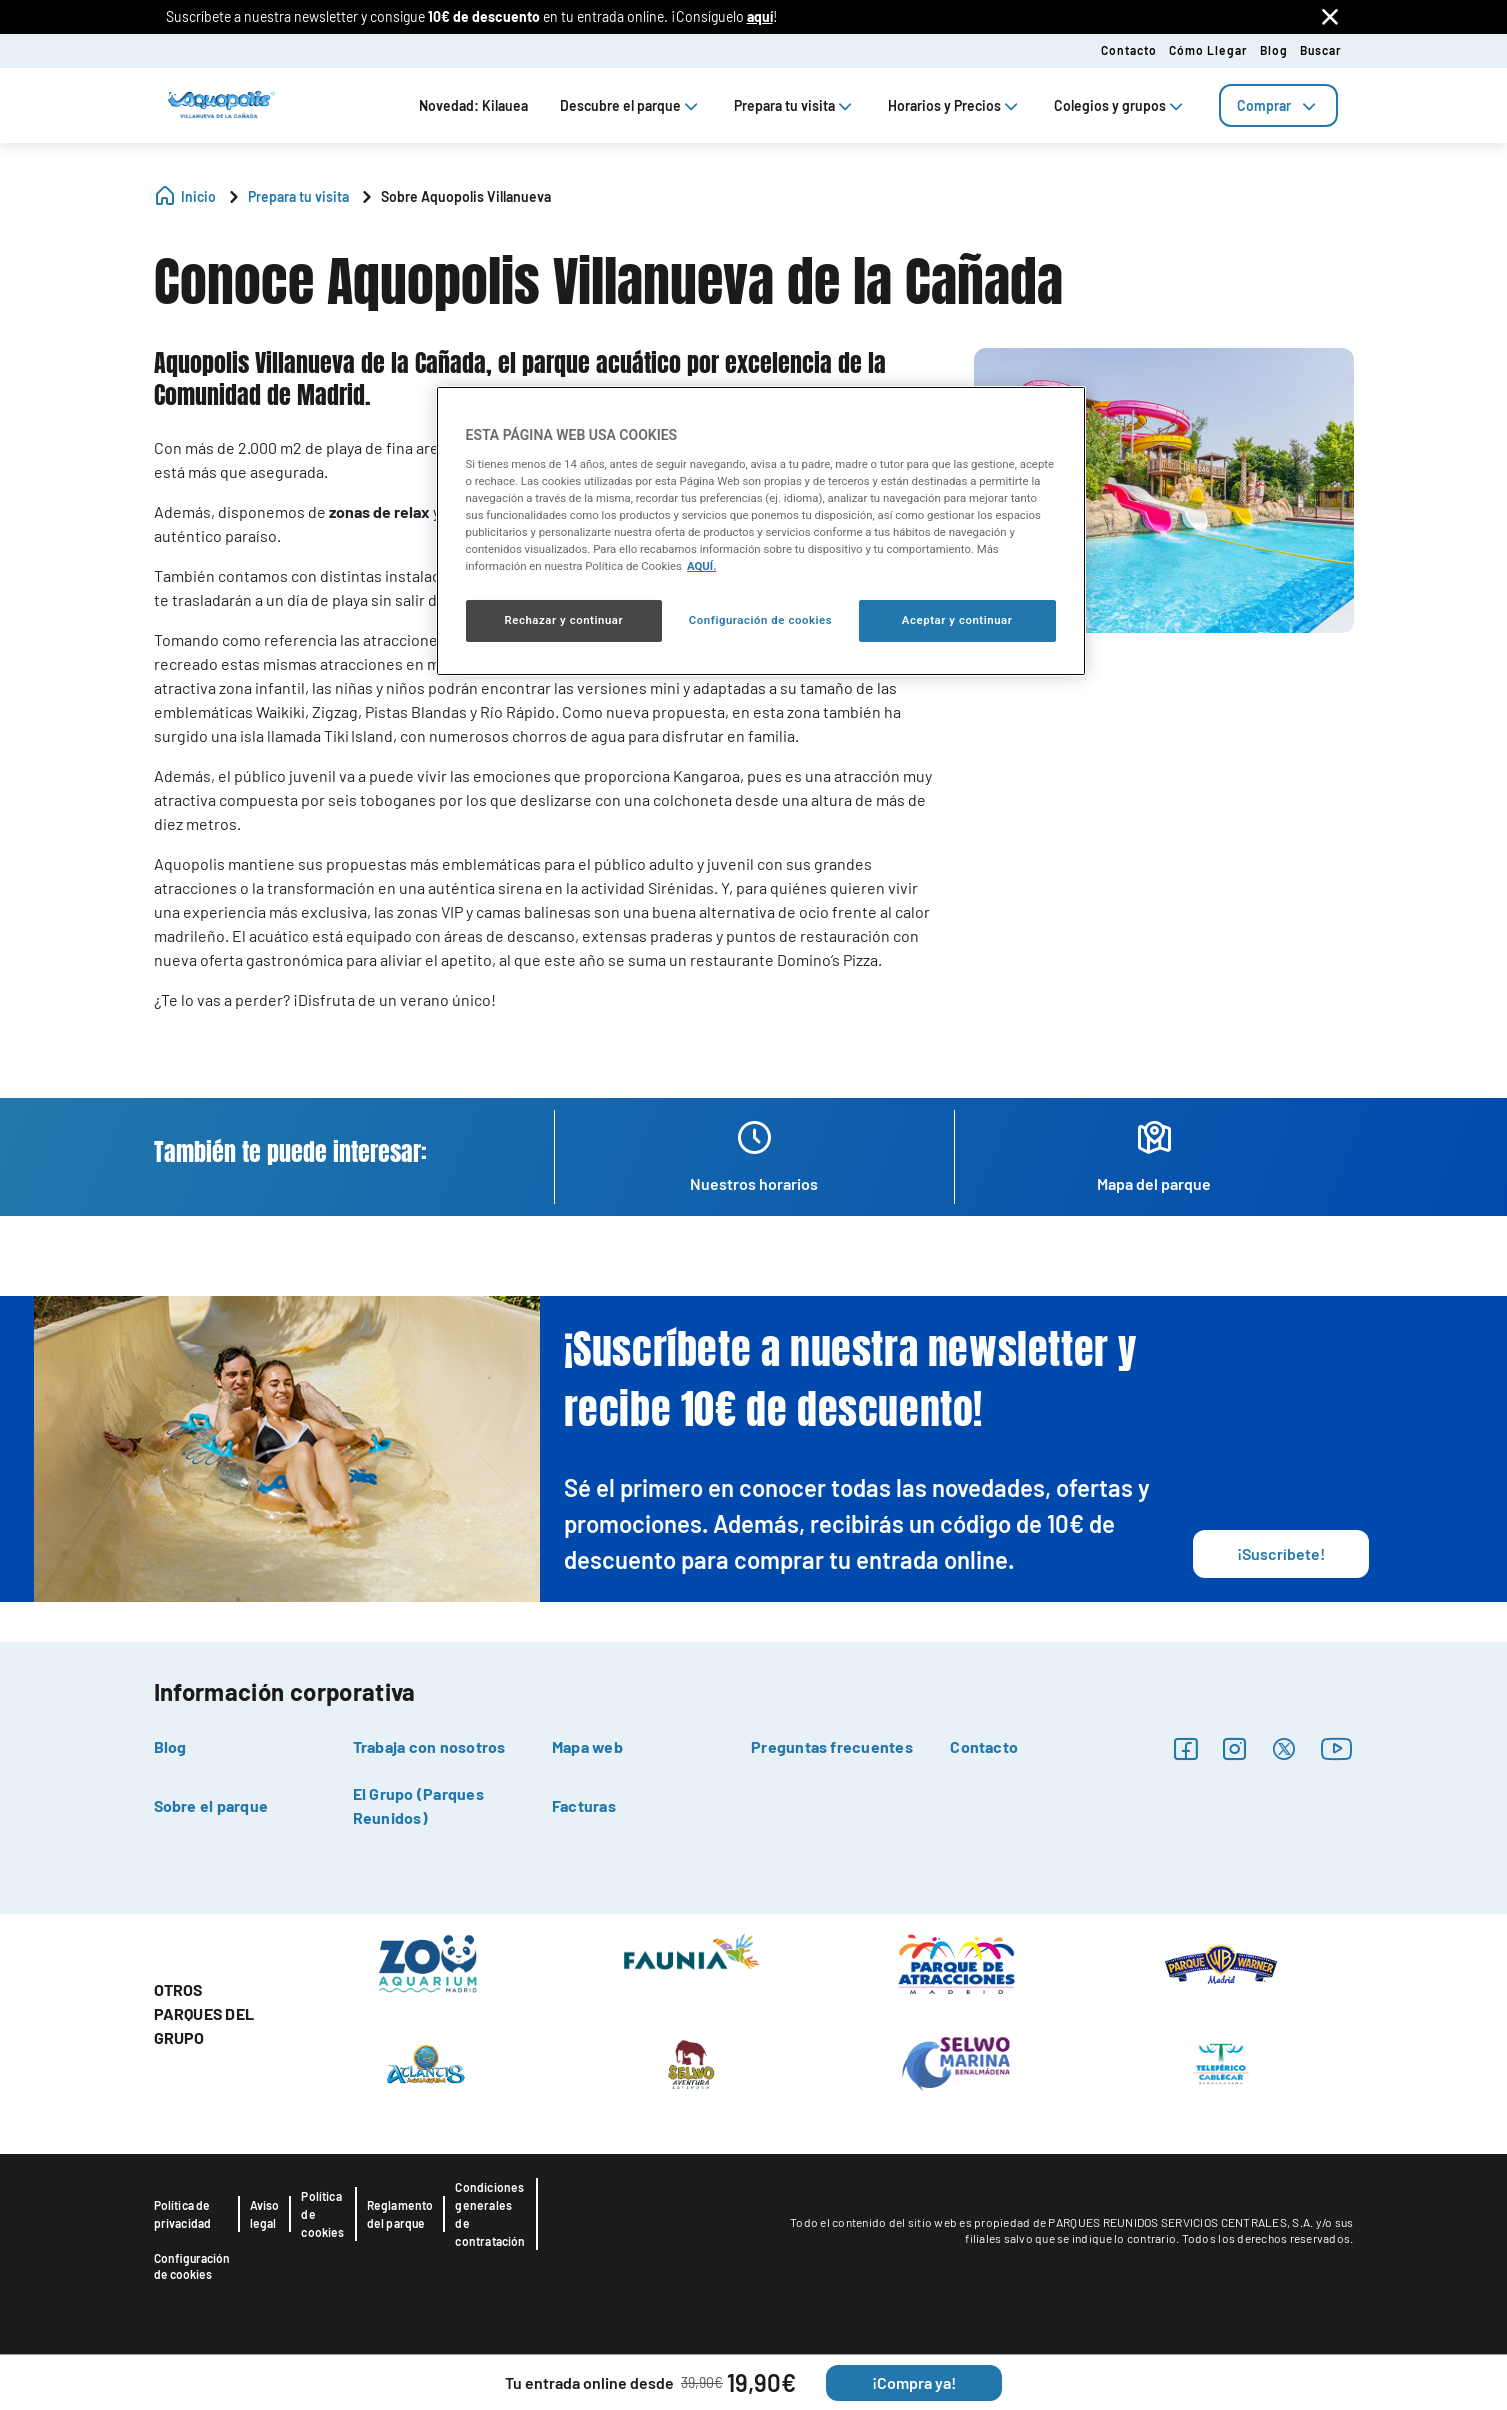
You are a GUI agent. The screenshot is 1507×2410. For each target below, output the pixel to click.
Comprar (1278, 105)
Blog (1274, 50)
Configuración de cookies (192, 2266)
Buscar (1321, 50)
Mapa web (587, 1746)
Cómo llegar (1208, 50)
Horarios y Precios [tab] (955, 105)
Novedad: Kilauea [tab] (473, 105)
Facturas (584, 1805)
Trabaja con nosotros (429, 1746)
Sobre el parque (211, 1805)
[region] (761, 531)
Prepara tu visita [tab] (795, 105)
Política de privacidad (183, 2214)
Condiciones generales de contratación (490, 2214)
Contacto (1129, 50)
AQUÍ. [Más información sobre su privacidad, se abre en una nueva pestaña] (702, 566)
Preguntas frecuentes (832, 1746)
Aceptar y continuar (957, 620)
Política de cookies (322, 2214)
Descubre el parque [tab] (631, 105)
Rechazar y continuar (563, 620)
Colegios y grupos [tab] (1120, 105)
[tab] (1278, 105)
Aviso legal (265, 2214)
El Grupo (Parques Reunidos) (418, 1805)
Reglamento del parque (400, 2214)
